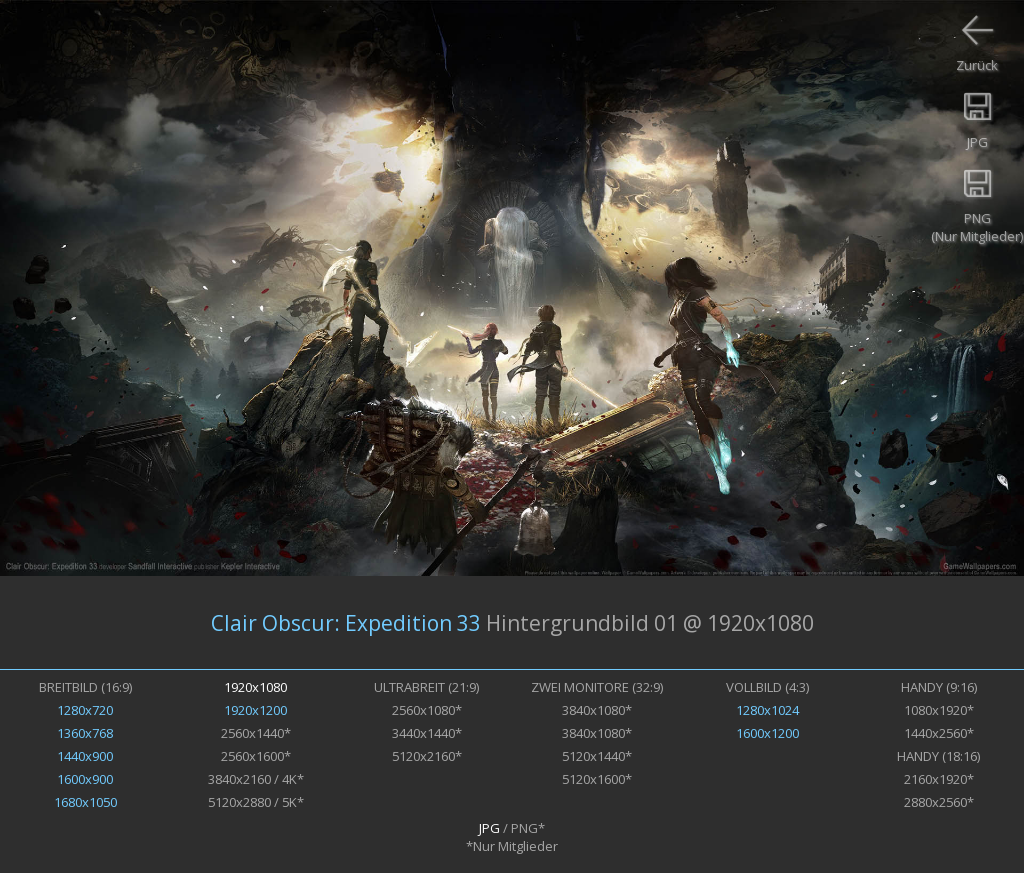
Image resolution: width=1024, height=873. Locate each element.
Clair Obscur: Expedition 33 (346, 623)
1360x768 (85, 733)
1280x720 (85, 710)
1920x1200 (255, 710)
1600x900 (85, 779)
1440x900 (85, 756)
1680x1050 (85, 802)
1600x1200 (767, 733)
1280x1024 (767, 710)
